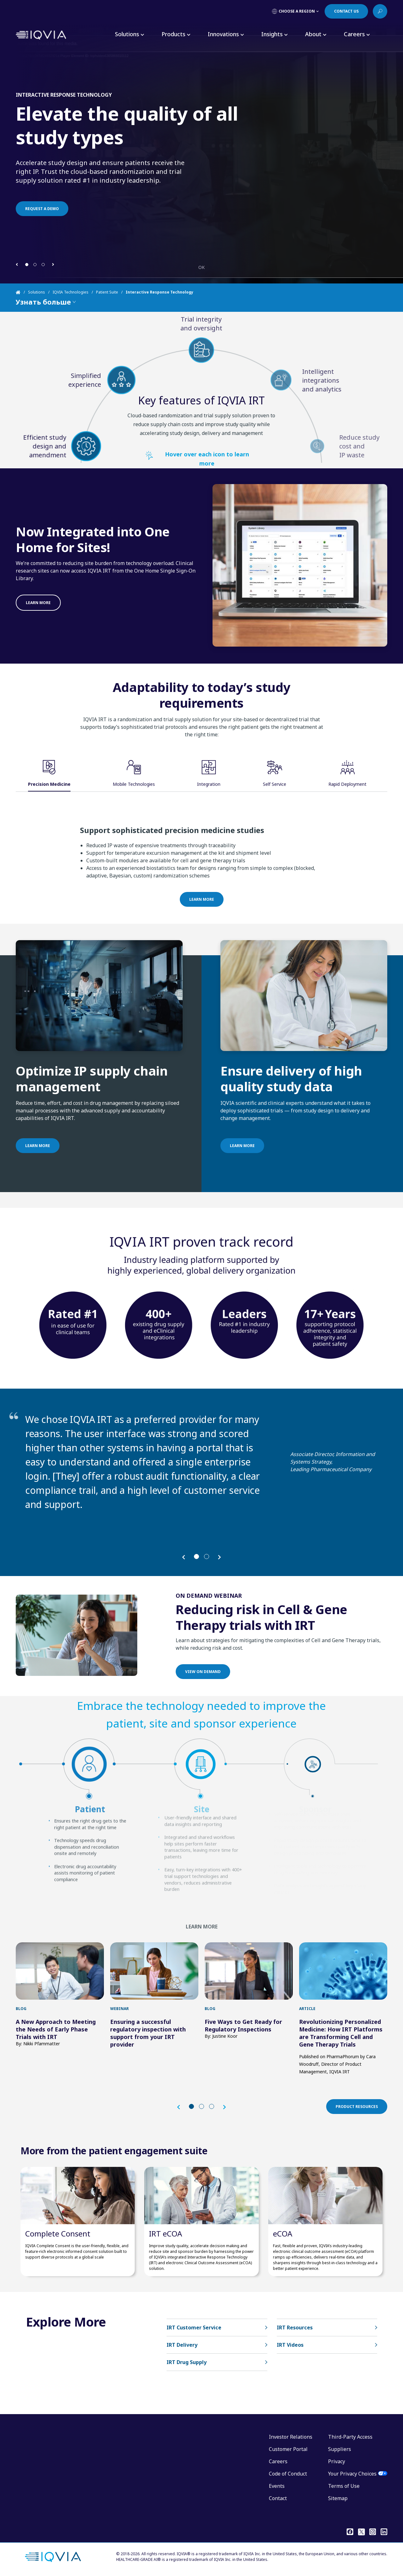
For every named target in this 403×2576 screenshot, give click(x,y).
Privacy (336, 2461)
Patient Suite (107, 292)
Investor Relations (290, 2436)
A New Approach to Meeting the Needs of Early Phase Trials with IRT (56, 2029)
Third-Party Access (350, 2436)
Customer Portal (288, 2449)
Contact (278, 2498)
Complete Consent (57, 2233)
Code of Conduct (288, 2473)
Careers (278, 2461)
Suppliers (339, 2449)
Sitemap (338, 2498)
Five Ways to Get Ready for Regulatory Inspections (243, 2025)
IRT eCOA (165, 2233)
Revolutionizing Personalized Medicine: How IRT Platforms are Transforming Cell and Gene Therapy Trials (341, 2033)
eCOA (282, 2233)
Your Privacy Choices (352, 2473)
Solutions (36, 292)
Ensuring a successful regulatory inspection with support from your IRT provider (148, 2033)
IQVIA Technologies (70, 292)
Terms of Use (344, 2485)
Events (277, 2485)
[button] (17, 264)
